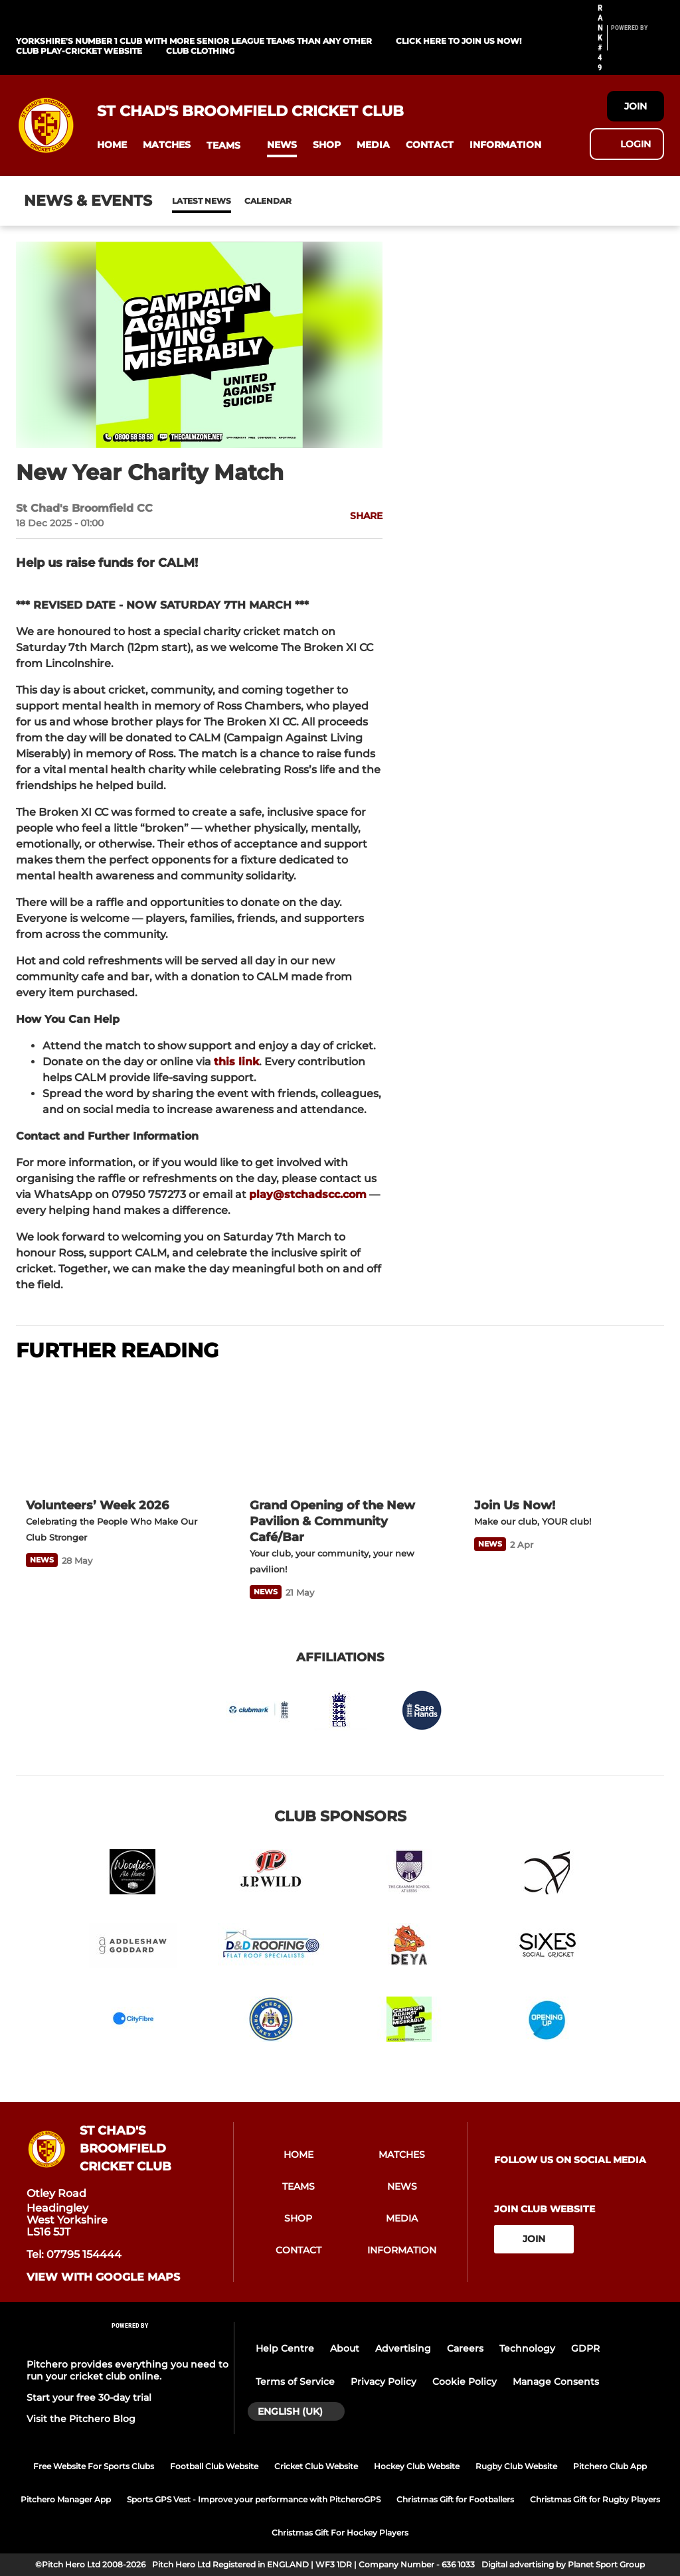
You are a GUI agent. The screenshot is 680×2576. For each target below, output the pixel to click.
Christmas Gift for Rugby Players (595, 2499)
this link (236, 1061)
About (344, 2348)
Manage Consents (556, 2381)
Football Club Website (214, 2466)
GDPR (585, 2348)
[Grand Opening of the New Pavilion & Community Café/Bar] (340, 1431)
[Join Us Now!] (564, 1431)
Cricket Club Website (316, 2466)
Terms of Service (295, 2381)
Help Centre (285, 2348)
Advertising (403, 2348)
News (185, 201)
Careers (465, 2348)
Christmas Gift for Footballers (455, 2499)
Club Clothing (200, 51)
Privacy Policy (383, 2381)
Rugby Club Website (516, 2466)
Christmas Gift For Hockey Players (340, 2533)
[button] (112, 145)
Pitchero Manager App (66, 2499)
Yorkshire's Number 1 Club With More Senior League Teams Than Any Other (194, 41)
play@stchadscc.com (308, 1194)
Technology (527, 2348)
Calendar (235, 201)
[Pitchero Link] (637, 43)
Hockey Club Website (417, 2466)
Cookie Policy (464, 2381)
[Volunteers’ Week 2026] (116, 1431)
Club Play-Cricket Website (79, 51)
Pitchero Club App (610, 2466)
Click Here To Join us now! (458, 41)
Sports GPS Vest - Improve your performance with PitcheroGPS (254, 2499)
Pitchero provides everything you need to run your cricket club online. (127, 2370)
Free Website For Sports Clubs (93, 2466)
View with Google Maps (103, 2277)
